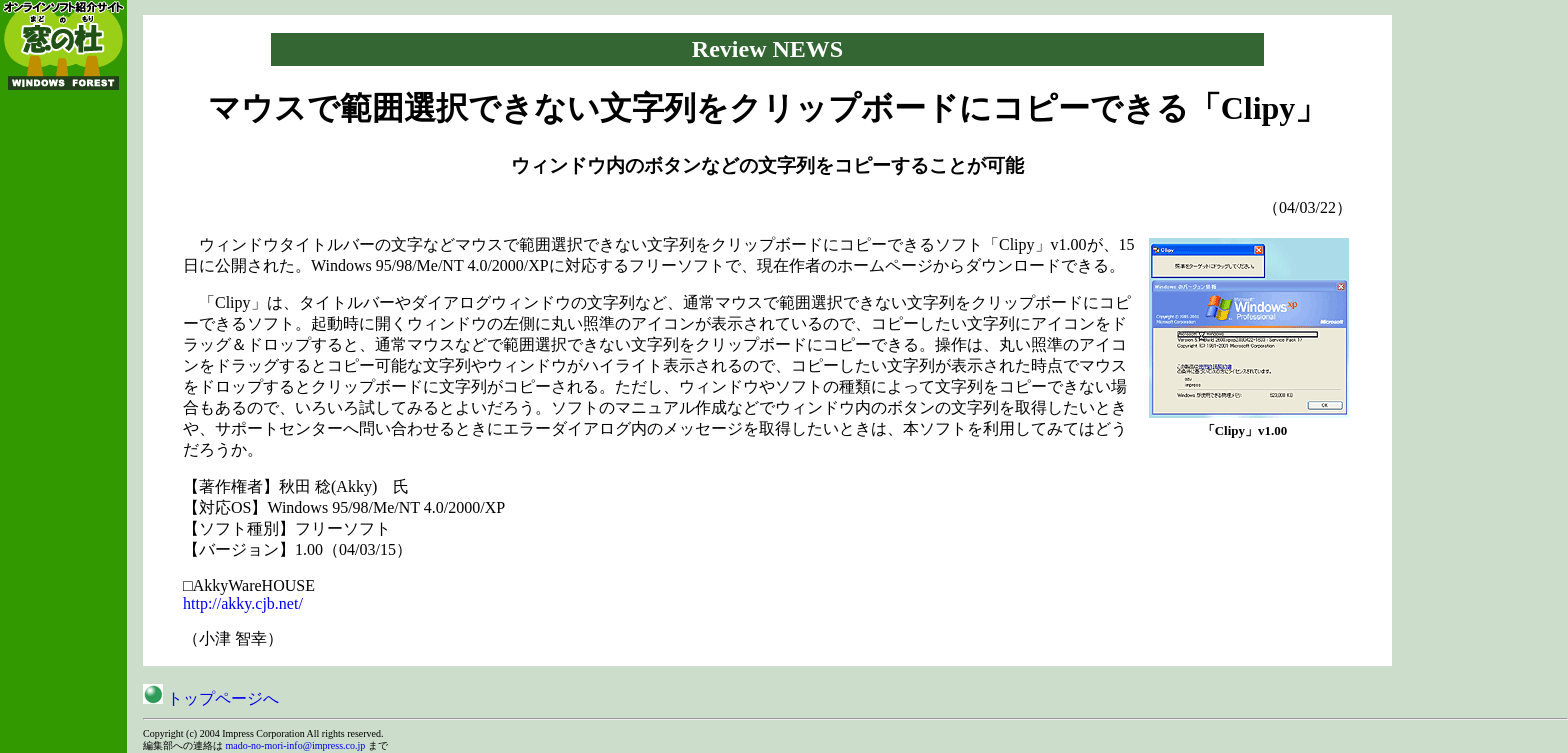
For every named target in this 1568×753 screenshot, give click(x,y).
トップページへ (211, 698)
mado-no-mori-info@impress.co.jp (296, 745)
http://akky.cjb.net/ (243, 603)
